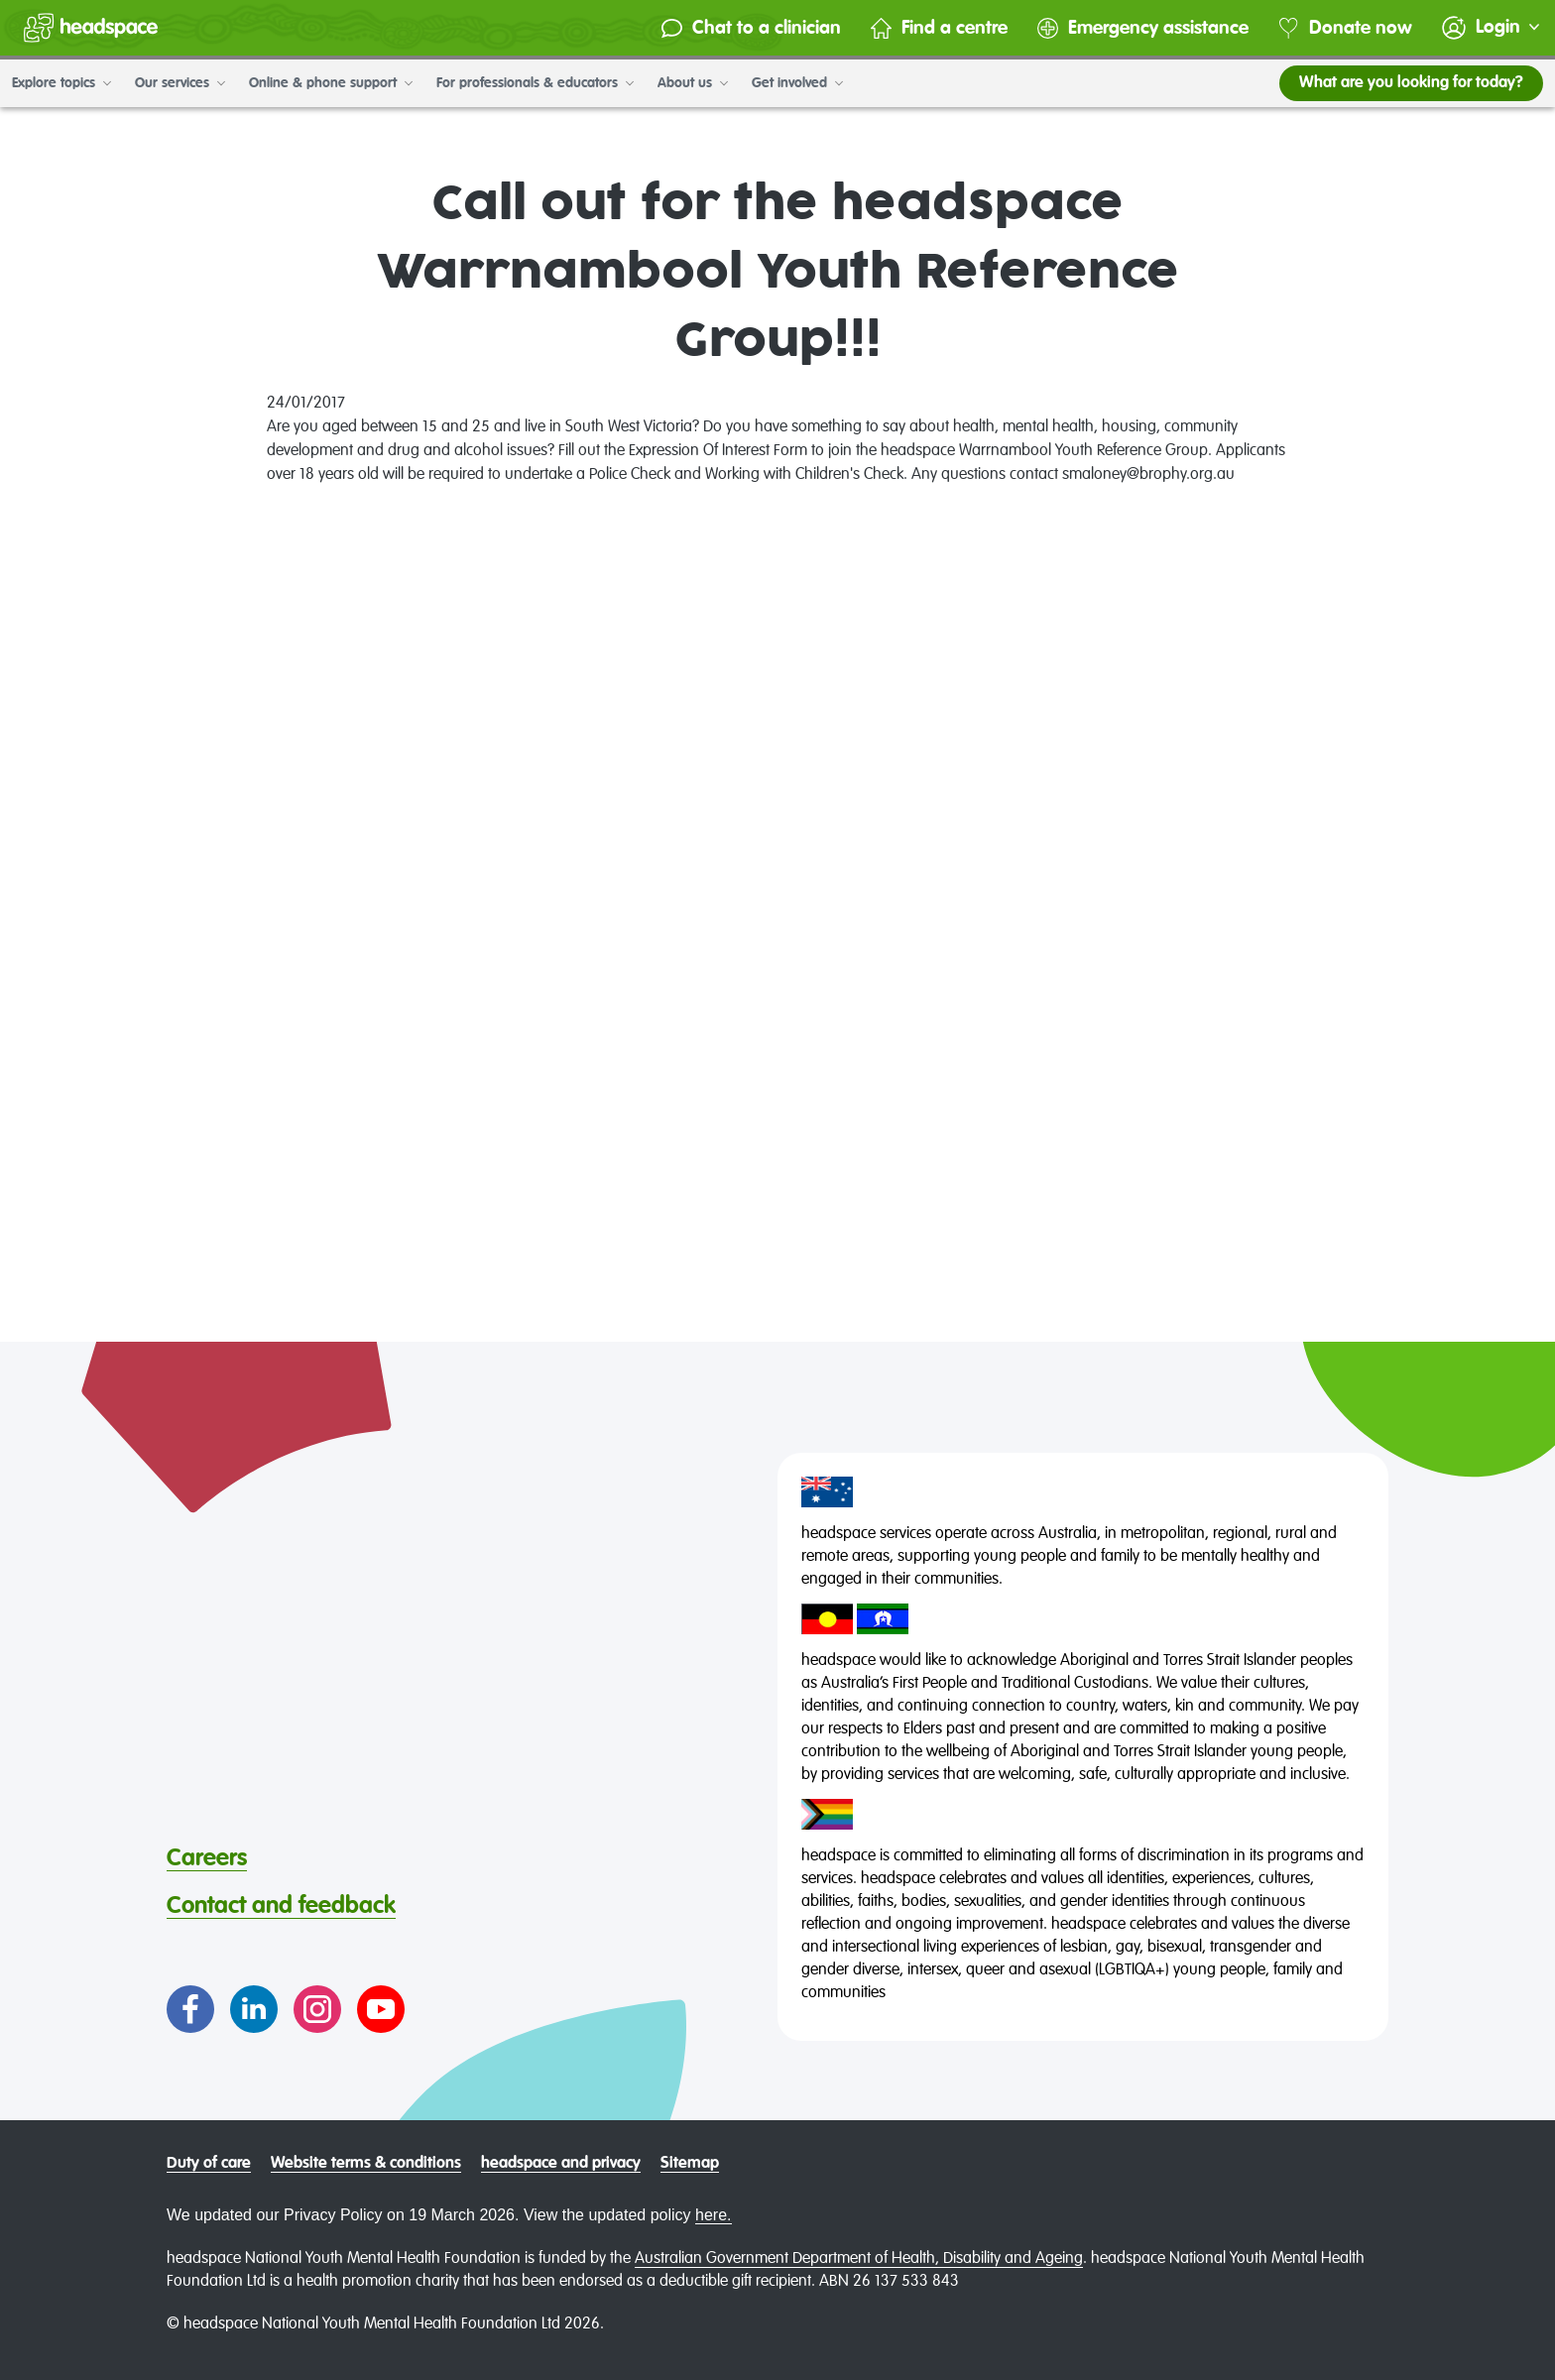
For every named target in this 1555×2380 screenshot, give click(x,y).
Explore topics (61, 83)
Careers (207, 1858)
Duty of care (209, 2164)
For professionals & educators (535, 83)
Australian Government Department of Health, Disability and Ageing (859, 2259)
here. (713, 2214)
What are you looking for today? (1411, 83)
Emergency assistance (1143, 28)
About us (693, 83)
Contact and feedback (281, 1906)
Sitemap (689, 2164)
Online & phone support (331, 83)
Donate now (1345, 28)
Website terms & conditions (366, 2164)
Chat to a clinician (751, 28)
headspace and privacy (561, 2164)
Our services (180, 83)
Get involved (797, 83)
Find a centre (939, 28)
